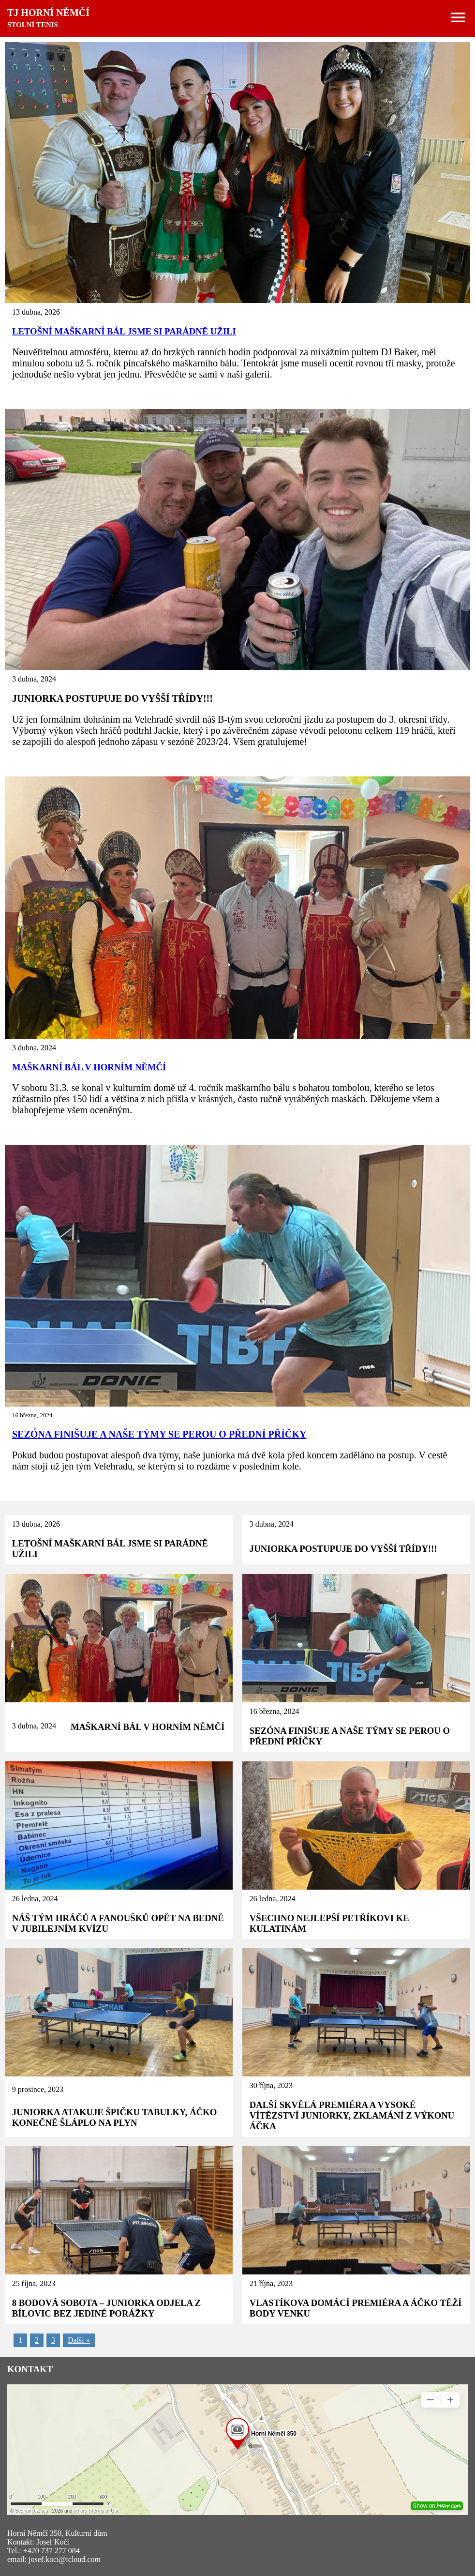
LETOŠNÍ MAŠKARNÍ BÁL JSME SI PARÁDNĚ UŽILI (124, 331)
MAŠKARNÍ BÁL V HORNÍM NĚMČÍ (89, 1067)
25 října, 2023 (33, 2283)
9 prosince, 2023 (37, 2089)
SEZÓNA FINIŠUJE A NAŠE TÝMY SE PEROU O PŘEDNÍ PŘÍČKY (159, 1434)
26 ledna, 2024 (35, 1898)
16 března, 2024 (274, 1711)
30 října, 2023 (271, 2085)
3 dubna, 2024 (272, 1524)
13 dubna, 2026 (36, 1524)
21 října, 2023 (271, 2283)
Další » (79, 2340)
